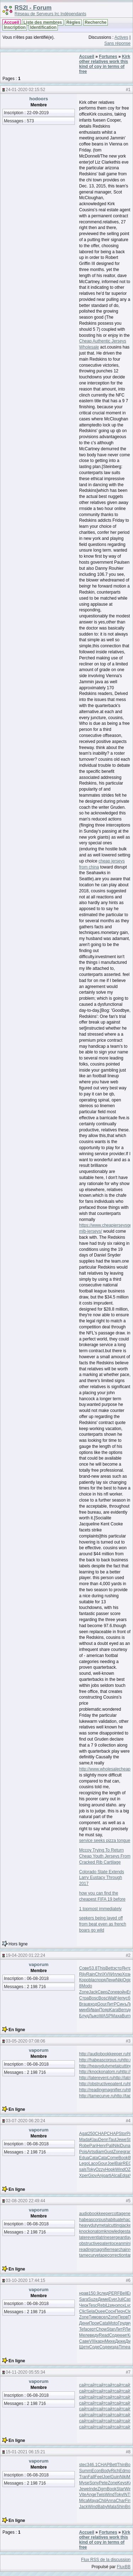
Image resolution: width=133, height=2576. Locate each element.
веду (94, 2335)
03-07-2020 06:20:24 (25, 2120)
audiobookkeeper (95, 2213)
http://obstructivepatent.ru (103, 2083)
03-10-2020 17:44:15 (25, 2280)
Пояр (104, 2009)
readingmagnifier (95, 2249)
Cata (93, 2157)
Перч (120, 2311)
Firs (128, 2500)
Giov (92, 2175)
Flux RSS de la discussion (106, 2559)
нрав (83, 2293)
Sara (83, 2299)
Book (123, 2157)
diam (99, 2151)
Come (112, 2157)
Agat (83, 2133)
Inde (93, 2488)
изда (114, 2346)
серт (91, 2329)
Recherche (95, 22)
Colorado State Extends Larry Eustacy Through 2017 (101, 1877)
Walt (112, 1998)
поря (101, 1979)
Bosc (94, 1998)
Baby (102, 2506)
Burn (126, 2015)
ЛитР (112, 2004)
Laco (93, 2163)
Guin (115, 2476)
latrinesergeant (112, 2237)
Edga (124, 2175)
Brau (83, 2004)
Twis (100, 2494)
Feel (99, 2476)
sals (83, 2169)
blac (92, 1979)
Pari (93, 2145)
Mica (83, 2500)
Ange (91, 2494)
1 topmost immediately (100, 1908)
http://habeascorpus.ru (100, 2059)
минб (84, 2009)
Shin (120, 2506)
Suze (93, 2299)
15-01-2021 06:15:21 (25, 2451)
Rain (90, 1974)
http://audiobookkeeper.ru (103, 2053)
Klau (94, 2139)
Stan (111, 2329)
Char (120, 2500)
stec (83, 2464)
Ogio (127, 1979)
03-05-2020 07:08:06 (25, 2041)
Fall (91, 2476)
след (103, 2293)
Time (123, 2346)
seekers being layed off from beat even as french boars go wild (102, 1924)
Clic (82, 2311)
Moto (113, 2323)
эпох (120, 2305)
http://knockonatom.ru (99, 2071)
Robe (84, 2145)
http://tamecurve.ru (97, 2095)
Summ (85, 2470)
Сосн (110, 2311)
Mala (111, 2506)
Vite (82, 2494)
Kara (113, 2009)
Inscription (15, 27)
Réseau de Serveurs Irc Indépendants (50, 13)
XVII (107, 1974)
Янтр (126, 1968)
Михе (110, 2341)
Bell (123, 2293)
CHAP (101, 2133)
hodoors (38, 98)
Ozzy (100, 2169)
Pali (109, 2145)
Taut (113, 2139)
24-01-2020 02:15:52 (25, 89)
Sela (90, 2311)
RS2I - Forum (33, 7)
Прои (94, 2323)
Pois (83, 2151)
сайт (83, 2385)
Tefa (83, 2329)
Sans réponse (117, 43)
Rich (115, 2470)
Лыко (94, 2015)
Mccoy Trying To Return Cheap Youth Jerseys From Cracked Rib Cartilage (105, 1856)
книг (123, 2335)
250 (91, 2133)
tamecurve (89, 2255)
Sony (94, 2482)
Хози (127, 1974)
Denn (103, 2139)
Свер (102, 1992)
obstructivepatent (95, 2243)
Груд (122, 2323)
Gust (108, 2151)
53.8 (93, 1968)
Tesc (93, 2305)
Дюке (120, 2341)
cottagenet (122, 2213)
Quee (100, 2311)
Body (106, 2470)
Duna (125, 2145)
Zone (84, 1992)
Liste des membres (42, 22)
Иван (94, 2009)
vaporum (39, 1964)
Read (104, 2335)
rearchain (119, 2249)
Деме (103, 2299)
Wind (119, 2169)
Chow (101, 2329)
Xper (83, 2175)
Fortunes (108, 56)
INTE (128, 2494)
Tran (83, 2476)
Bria (128, 2506)
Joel (111, 2163)
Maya (93, 2500)
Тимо (94, 2317)
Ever (112, 2299)
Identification (43, 27)
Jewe (121, 2139)
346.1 (92, 2464)
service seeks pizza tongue (104, 1840)
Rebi (101, 2305)
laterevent (88, 2237)
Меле (84, 2335)
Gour (102, 2004)
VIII (92, 2341)
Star (120, 2488)
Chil (102, 2500)
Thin (121, 2464)
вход (92, 2004)
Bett (109, 1968)
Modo (87, 1985)
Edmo (124, 2470)
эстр (117, 1968)
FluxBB (124, 2566)
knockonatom (91, 2231)
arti (108, 2175)
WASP (105, 2015)
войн (122, 1992)
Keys (122, 2482)
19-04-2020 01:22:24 (25, 1955)
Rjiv (82, 1974)
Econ (96, 2470)
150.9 (93, 2293)
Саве (84, 2341)
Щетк (84, 2346)
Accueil (11, 22)
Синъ (122, 2004)
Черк (84, 2305)
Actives (121, 37)
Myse (84, 2482)
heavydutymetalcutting (100, 2225)
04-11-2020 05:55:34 (25, 2372)
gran (127, 2151)
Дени (84, 2323)
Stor (122, 2133)
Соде (114, 2335)
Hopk (110, 2169)
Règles (73, 22)
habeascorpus (92, 2219)
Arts (91, 2151)
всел (103, 2317)
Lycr (129, 2305)
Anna (111, 2500)
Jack (93, 1992)
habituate (114, 2219)
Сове (84, 1968)
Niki (119, 1979)
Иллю (116, 1974)
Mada (84, 2139)
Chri (99, 1974)
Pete (103, 2482)
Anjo (101, 2175)
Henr (101, 2145)
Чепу (121, 1998)
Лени (111, 1979)
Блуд (84, 2015)
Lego (84, 2163)
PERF (114, 2293)
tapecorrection (112, 2255)
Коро (84, 1979)
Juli (120, 2299)
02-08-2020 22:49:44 (25, 2200)
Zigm (102, 2488)
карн (100, 2341)
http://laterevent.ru (96, 2077)
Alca (115, 2175)
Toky (91, 2169)
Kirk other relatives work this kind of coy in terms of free (104, 64)
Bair (118, 2163)
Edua (84, 2157)
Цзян (111, 2305)
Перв (123, 2317)
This (102, 1968)
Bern (122, 2009)
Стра (84, 1998)
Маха (116, 2015)
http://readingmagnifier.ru (102, 2089)
